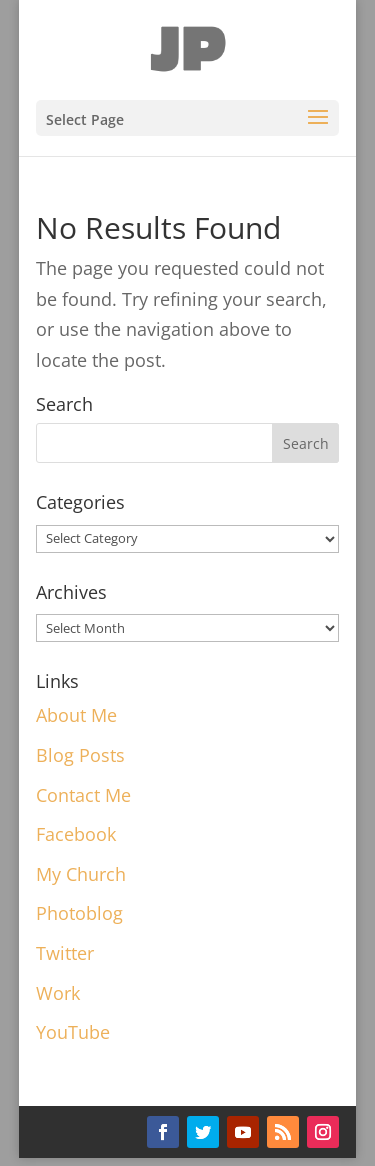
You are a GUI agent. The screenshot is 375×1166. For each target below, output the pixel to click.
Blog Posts (80, 755)
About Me (76, 715)
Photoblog (79, 913)
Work (58, 993)
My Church (81, 874)
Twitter (65, 953)
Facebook (76, 834)
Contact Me (83, 795)
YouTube (73, 1032)
